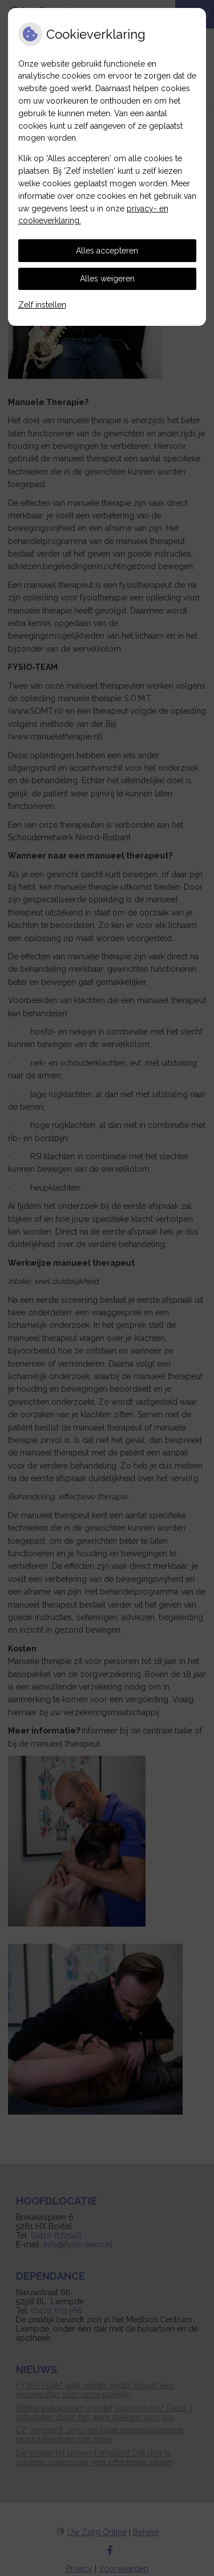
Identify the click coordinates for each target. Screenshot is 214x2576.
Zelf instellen (42, 304)
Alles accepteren (107, 250)
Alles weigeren (107, 278)
